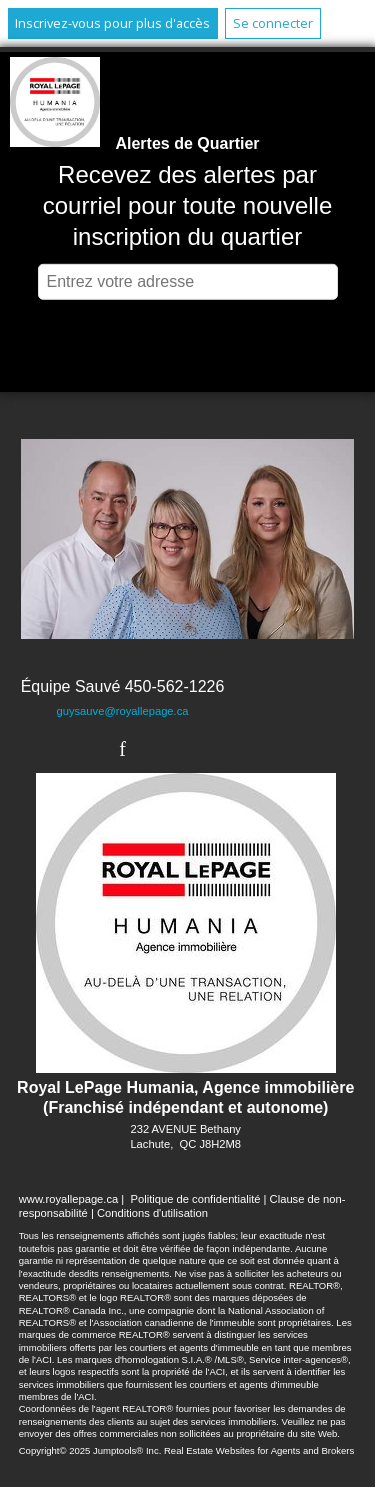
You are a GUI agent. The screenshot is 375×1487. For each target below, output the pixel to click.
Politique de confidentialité (195, 1199)
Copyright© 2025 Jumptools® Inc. (90, 1450)
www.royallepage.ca (69, 1199)
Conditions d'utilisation (152, 1213)
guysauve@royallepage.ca (122, 711)
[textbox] (188, 282)
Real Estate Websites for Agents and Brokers (259, 1450)
